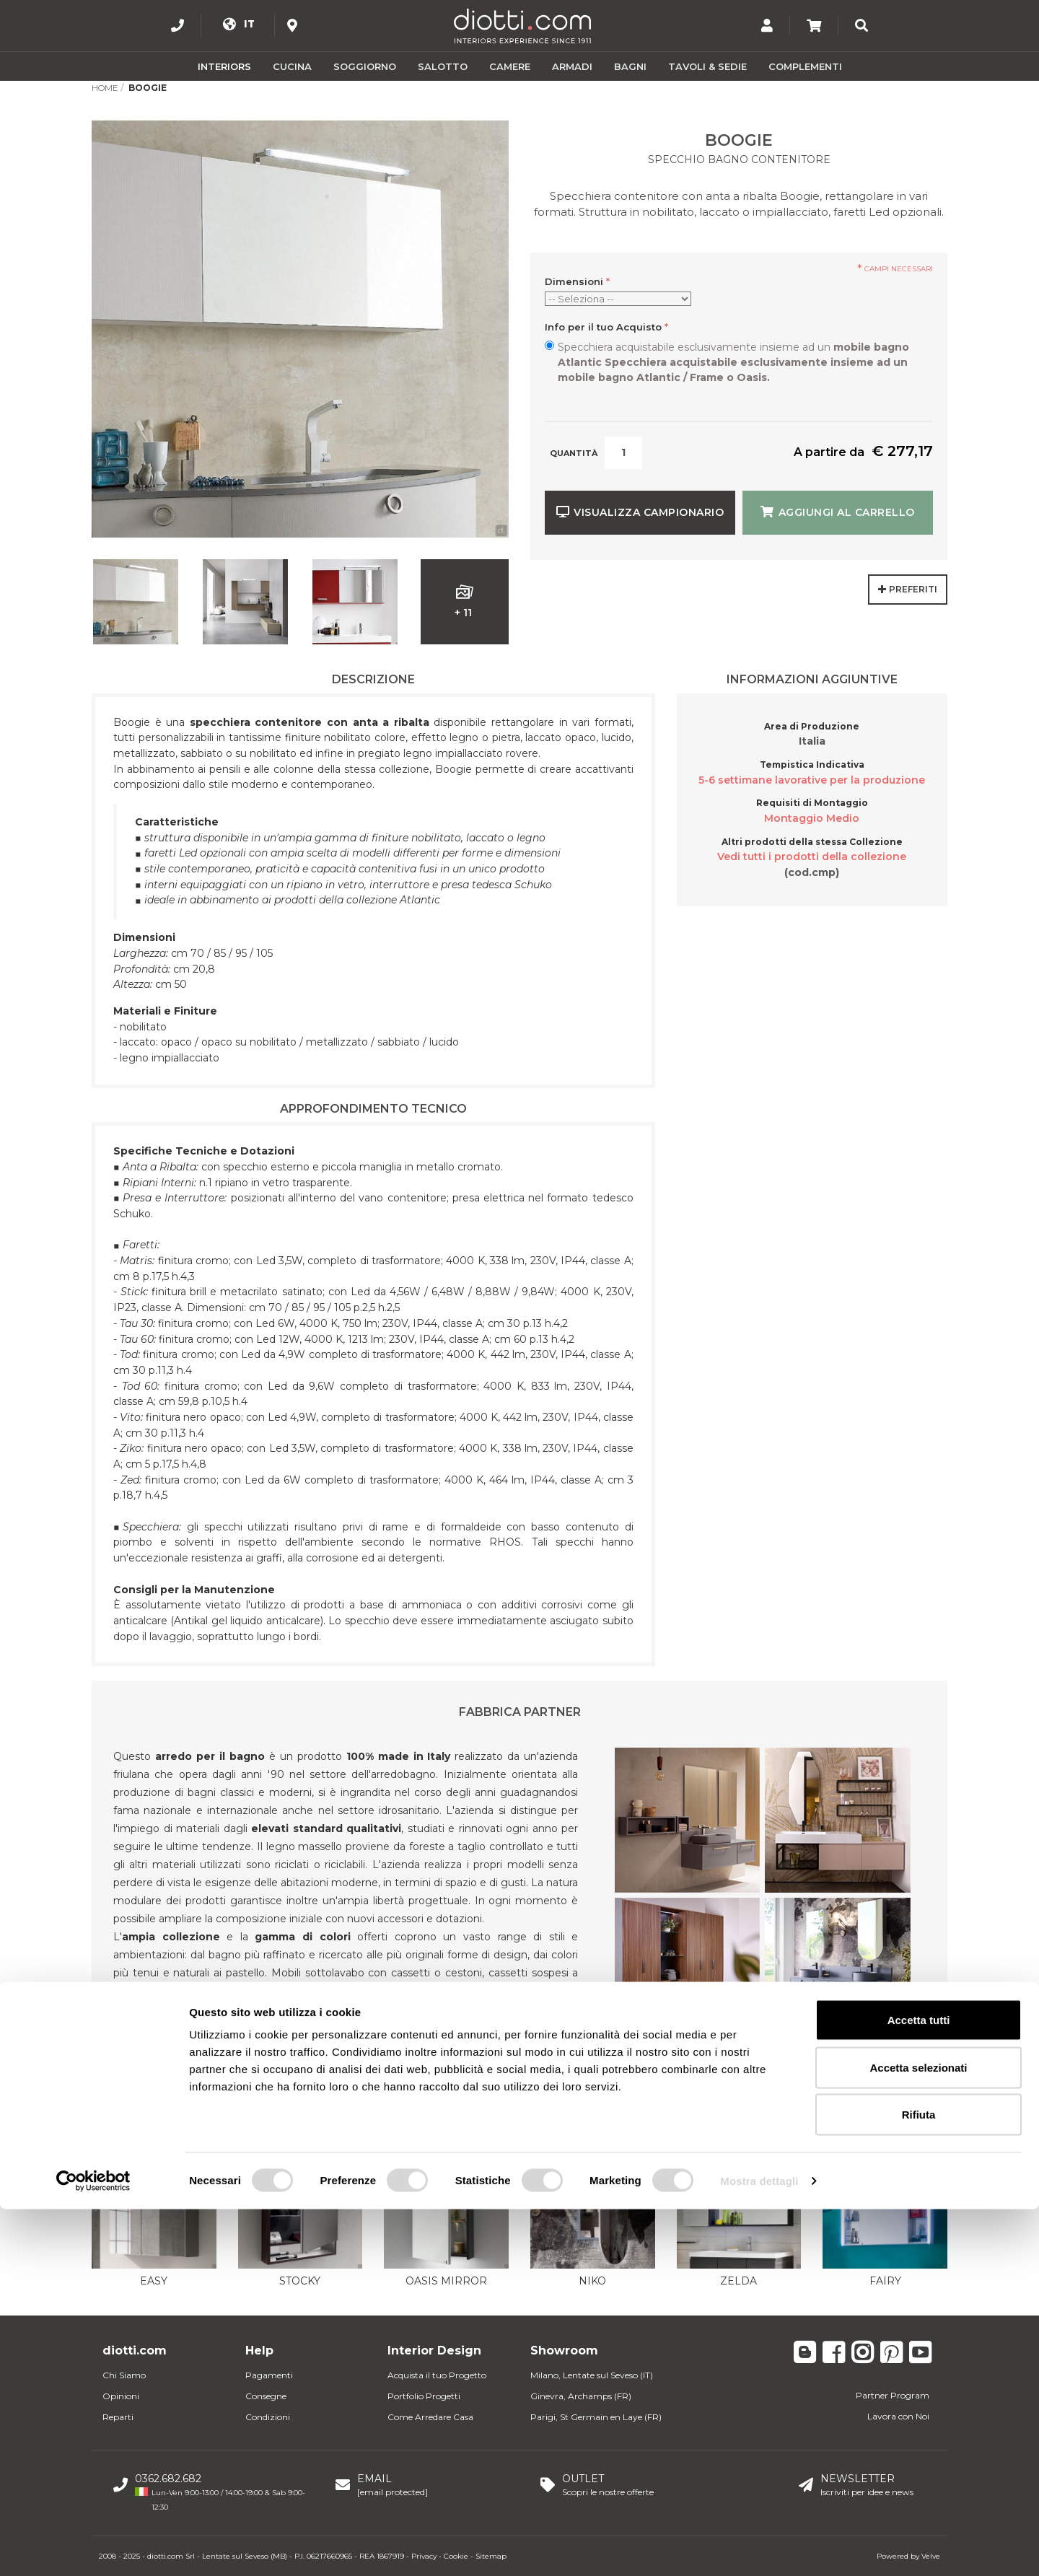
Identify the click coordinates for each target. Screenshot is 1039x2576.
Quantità (573, 453)
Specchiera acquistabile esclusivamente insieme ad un (733, 362)
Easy (153, 2280)
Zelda (738, 2280)
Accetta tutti (918, 2386)
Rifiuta (919, 2481)
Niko (592, 2280)
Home (105, 87)
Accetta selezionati (918, 2434)
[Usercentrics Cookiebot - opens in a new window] (93, 2548)
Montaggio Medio (811, 818)
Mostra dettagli (759, 2547)
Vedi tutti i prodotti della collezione (811, 856)
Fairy (885, 2280)
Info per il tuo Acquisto (606, 327)
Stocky (299, 2280)
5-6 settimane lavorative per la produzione (811, 780)
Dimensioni (577, 281)
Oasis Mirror (446, 2280)
